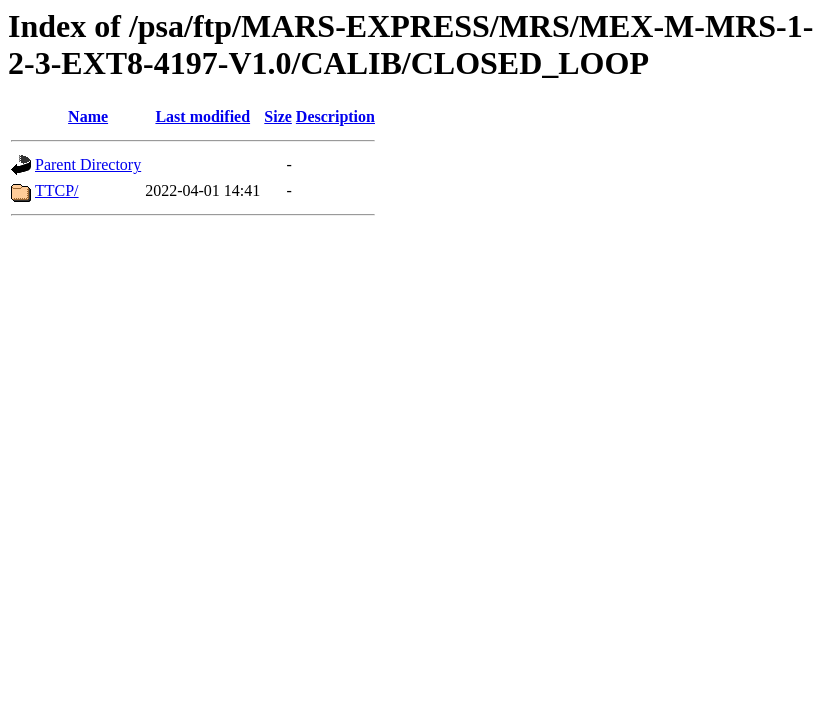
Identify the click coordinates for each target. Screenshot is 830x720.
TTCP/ (57, 190)
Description (335, 116)
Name (88, 116)
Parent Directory (88, 164)
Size (278, 116)
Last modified (202, 116)
